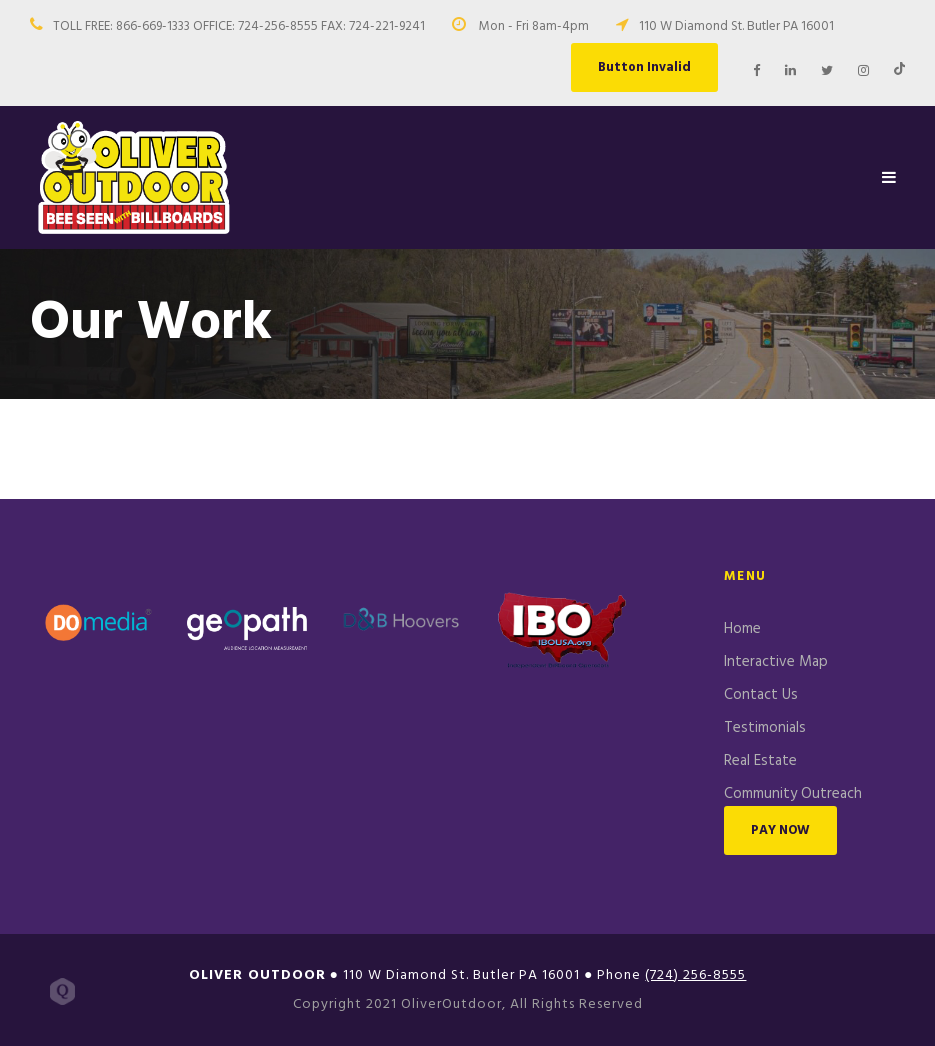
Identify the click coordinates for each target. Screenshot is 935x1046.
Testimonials (765, 728)
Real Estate (760, 761)
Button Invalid (644, 67)
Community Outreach (793, 794)
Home (742, 629)
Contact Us (761, 695)
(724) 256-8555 (695, 975)
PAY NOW (780, 830)
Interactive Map (776, 662)
